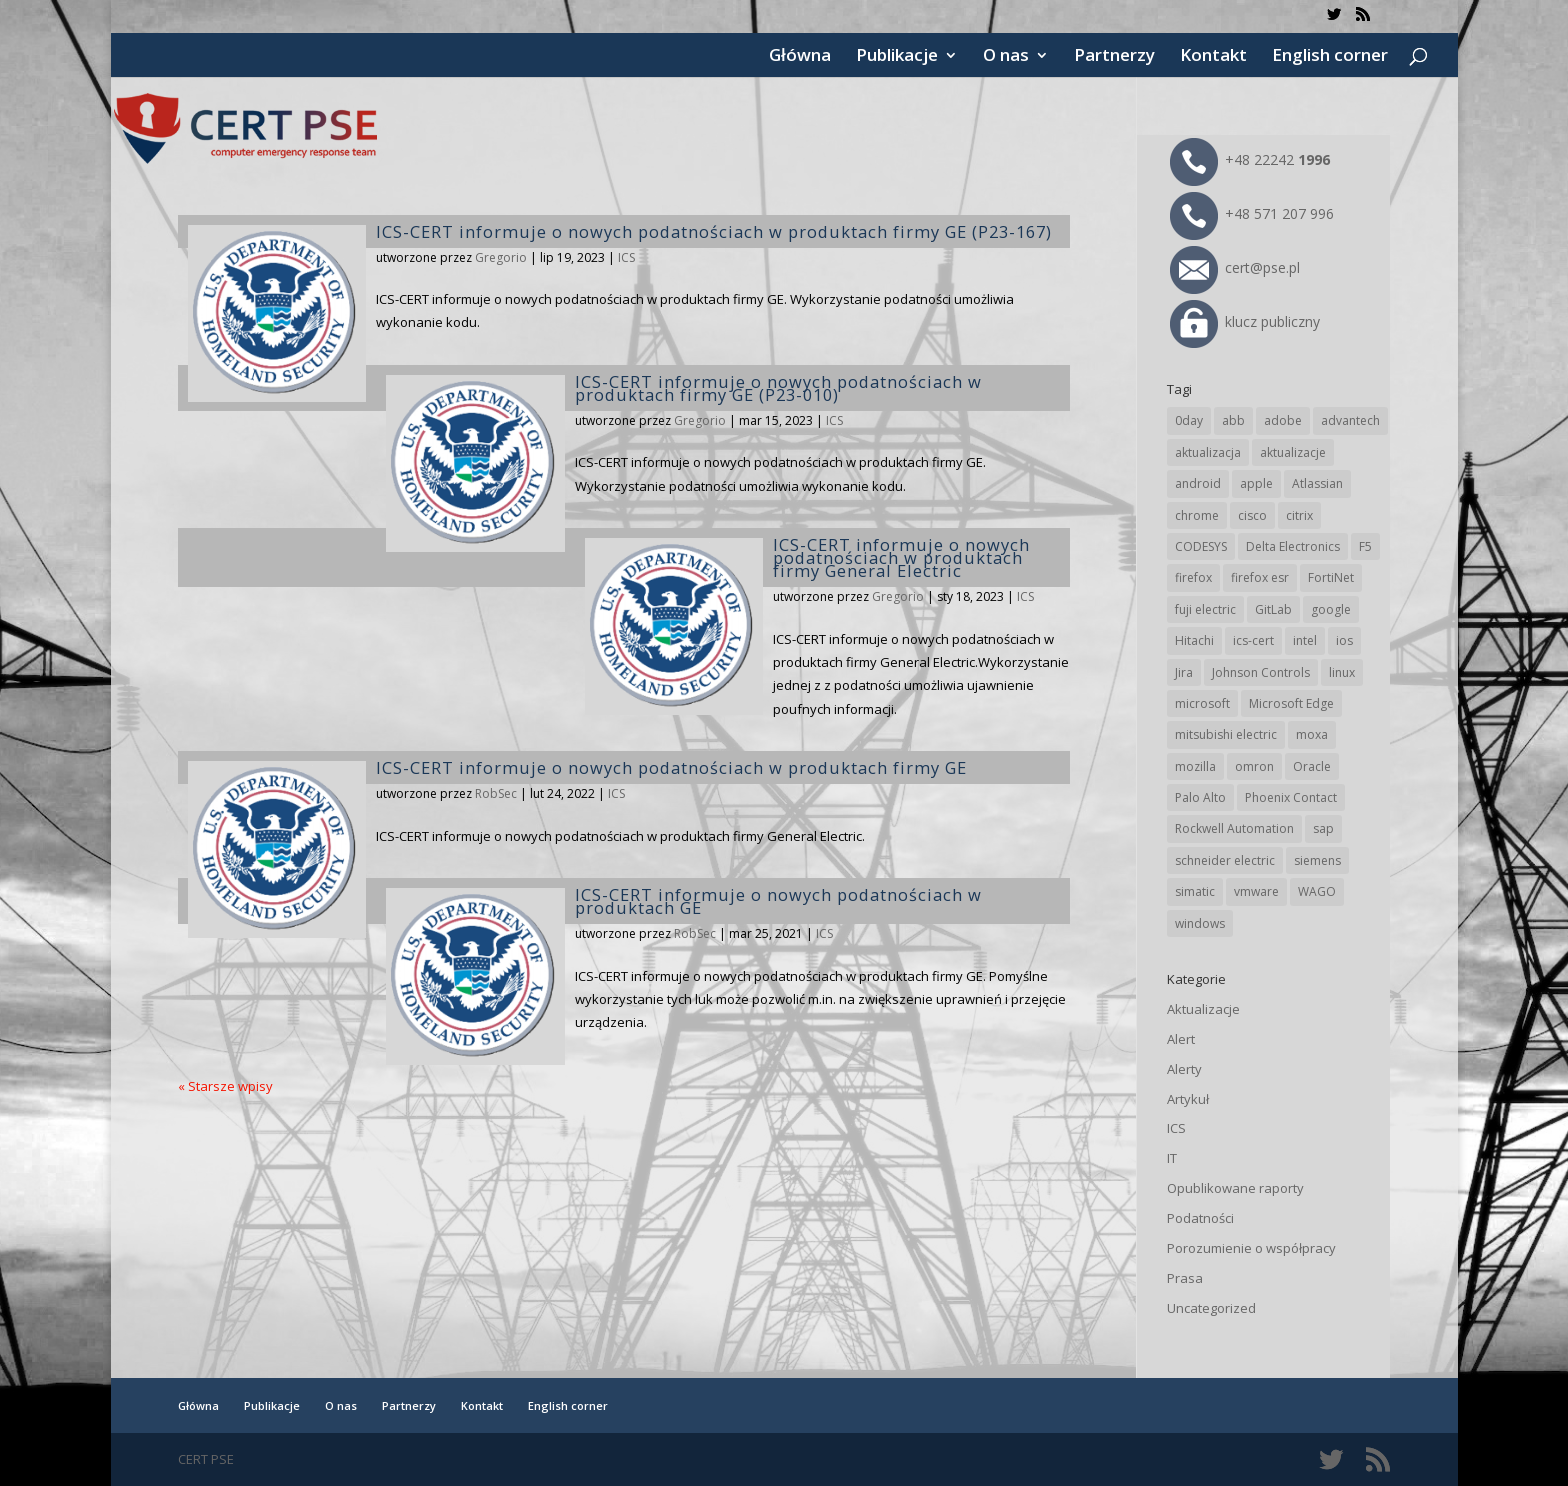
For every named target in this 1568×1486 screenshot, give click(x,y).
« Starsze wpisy (225, 1086)
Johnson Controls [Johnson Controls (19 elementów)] (1261, 672)
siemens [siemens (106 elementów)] (1317, 860)
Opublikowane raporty (1235, 1188)
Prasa (1185, 1278)
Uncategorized (1211, 1308)
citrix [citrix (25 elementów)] (1299, 515)
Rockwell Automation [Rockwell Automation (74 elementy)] (1234, 828)
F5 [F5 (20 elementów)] (1365, 546)
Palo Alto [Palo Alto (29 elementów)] (1200, 797)
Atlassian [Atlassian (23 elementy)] (1317, 483)
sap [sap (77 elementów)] (1323, 828)
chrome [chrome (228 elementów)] (1197, 515)
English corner (1330, 57)
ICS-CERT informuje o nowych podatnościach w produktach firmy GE (671, 767)
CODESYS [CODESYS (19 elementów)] (1201, 546)
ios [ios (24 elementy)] (1344, 640)
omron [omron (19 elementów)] (1254, 766)
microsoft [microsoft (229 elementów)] (1202, 703)
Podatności (1200, 1218)
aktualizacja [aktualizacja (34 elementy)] (1208, 452)
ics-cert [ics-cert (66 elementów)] (1253, 640)
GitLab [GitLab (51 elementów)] (1273, 609)
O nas (1006, 57)
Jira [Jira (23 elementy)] (1184, 672)
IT (1172, 1158)
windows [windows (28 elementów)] (1200, 923)
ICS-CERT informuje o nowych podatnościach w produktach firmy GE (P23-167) (714, 231)
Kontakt (1213, 57)
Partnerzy (1114, 57)
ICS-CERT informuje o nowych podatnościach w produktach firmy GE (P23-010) (778, 388)
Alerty (1184, 1069)
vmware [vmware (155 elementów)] (1256, 891)
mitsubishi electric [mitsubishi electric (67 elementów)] (1226, 734)
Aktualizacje (1203, 1009)
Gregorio (501, 257)
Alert (1181, 1039)
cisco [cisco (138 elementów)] (1252, 515)
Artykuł (1188, 1099)
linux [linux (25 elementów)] (1342, 672)
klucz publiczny (1245, 321)
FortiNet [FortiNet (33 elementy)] (1331, 577)
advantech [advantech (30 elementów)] (1350, 420)
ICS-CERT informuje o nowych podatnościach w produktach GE (778, 901)
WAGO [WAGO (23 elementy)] (1317, 891)
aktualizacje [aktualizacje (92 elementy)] (1293, 452)
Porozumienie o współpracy (1251, 1248)
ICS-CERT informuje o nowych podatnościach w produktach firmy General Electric (901, 557)
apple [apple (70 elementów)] (1256, 483)
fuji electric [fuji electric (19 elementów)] (1205, 609)
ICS (626, 257)
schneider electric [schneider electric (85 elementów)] (1225, 860)
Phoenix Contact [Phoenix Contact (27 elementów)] (1291, 797)
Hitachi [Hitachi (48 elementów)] (1194, 640)
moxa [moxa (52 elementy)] (1312, 734)
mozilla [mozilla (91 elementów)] (1195, 766)
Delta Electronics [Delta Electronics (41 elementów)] (1293, 546)
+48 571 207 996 (1252, 213)
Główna (800, 57)
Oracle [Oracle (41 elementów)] (1312, 766)
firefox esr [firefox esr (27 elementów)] (1260, 577)
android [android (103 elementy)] (1198, 483)
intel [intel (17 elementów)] (1305, 640)
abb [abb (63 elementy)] (1233, 420)
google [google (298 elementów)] (1331, 609)
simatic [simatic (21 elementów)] (1195, 891)
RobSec (496, 793)
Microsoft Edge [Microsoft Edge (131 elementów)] (1291, 703)
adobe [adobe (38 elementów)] (1283, 420)
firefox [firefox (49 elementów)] (1193, 577)
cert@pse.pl (1235, 267)
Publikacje (897, 57)
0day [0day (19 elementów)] (1189, 420)
